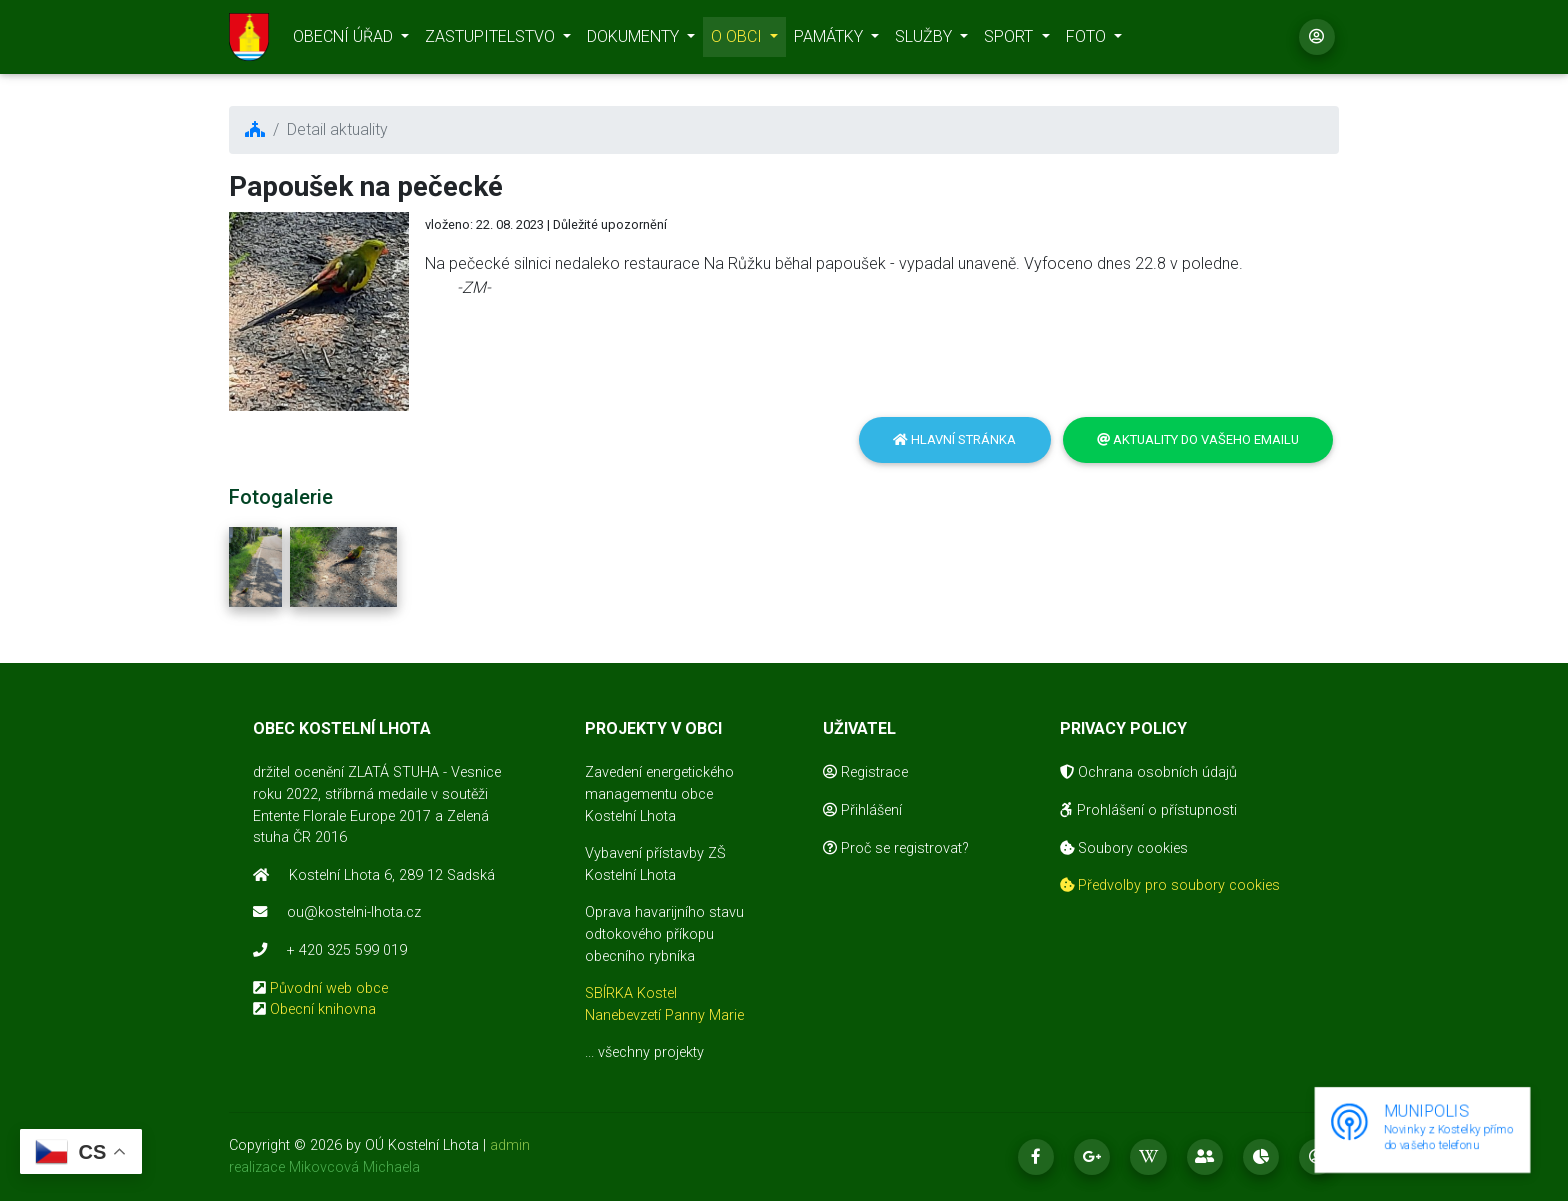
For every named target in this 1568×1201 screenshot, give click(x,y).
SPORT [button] (1010, 40)
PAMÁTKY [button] (830, 40)
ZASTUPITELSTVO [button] (492, 40)
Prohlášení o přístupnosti (1148, 810)
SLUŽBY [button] (925, 40)
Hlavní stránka (954, 439)
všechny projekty (651, 1052)
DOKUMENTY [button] (635, 40)
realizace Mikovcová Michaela (324, 1167)
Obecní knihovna (323, 1009)
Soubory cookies (1124, 848)
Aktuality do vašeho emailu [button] (1198, 439)
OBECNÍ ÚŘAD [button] (345, 40)
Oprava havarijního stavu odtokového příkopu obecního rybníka (664, 934)
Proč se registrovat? (896, 848)
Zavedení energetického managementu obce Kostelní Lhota (659, 794)
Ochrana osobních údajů (1148, 772)
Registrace (865, 772)
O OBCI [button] (738, 40)
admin (510, 1145)
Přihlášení (862, 810)
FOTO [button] (1088, 40)
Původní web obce (329, 988)
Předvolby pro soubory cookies (1170, 885)
